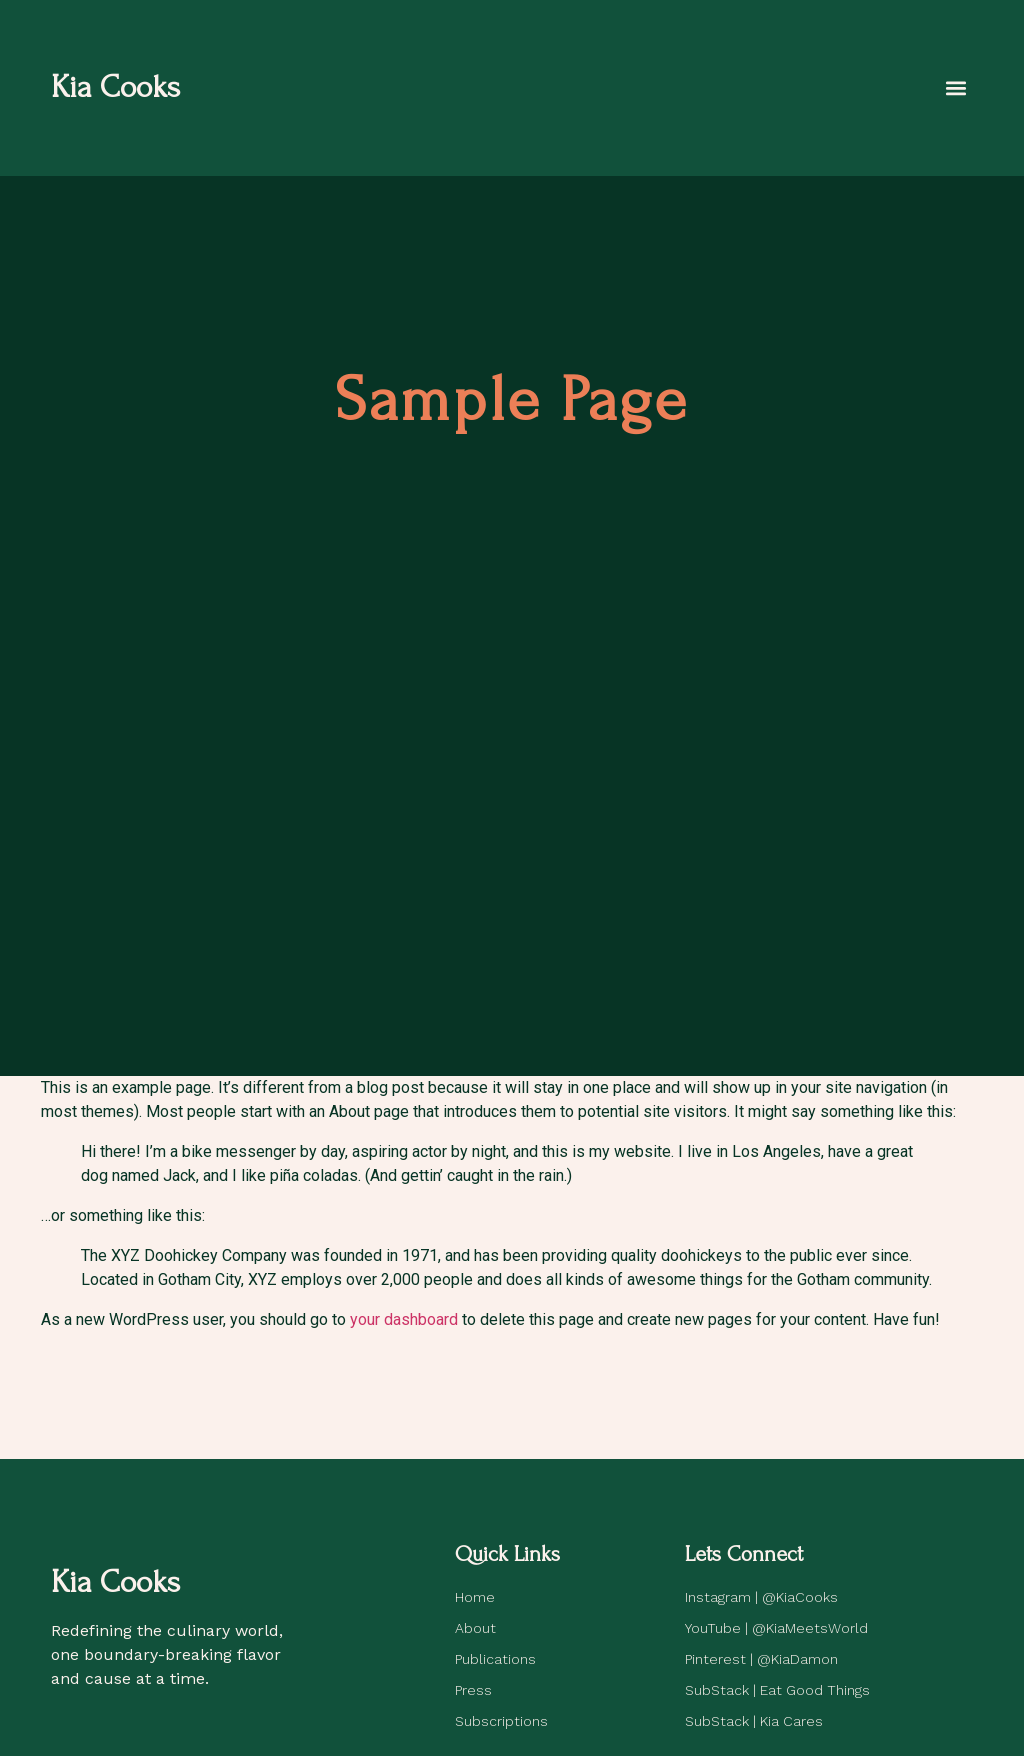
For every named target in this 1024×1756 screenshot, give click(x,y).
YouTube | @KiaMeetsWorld (776, 1628)
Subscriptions (501, 1721)
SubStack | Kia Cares (754, 1721)
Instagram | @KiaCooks (761, 1597)
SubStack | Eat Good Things (777, 1690)
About (475, 1628)
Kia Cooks (115, 87)
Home (475, 1597)
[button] (956, 87)
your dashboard (404, 1319)
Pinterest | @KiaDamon (761, 1659)
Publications (495, 1659)
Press (473, 1690)
